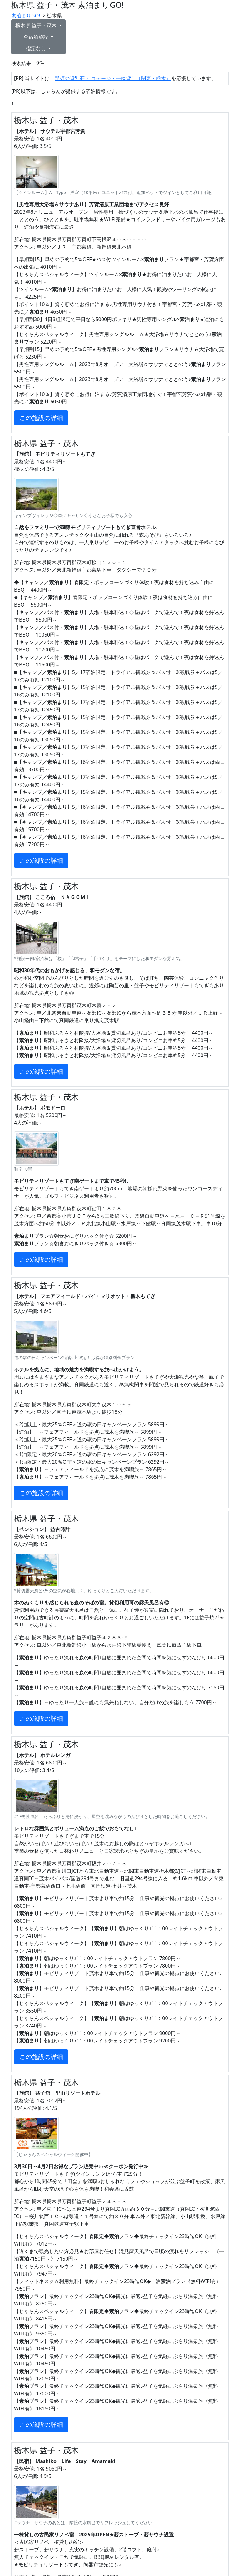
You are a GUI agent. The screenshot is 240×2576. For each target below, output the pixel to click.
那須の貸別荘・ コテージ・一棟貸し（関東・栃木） (113, 78)
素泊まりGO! (25, 15)
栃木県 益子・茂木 (36, 25)
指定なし (36, 48)
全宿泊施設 (36, 36)
